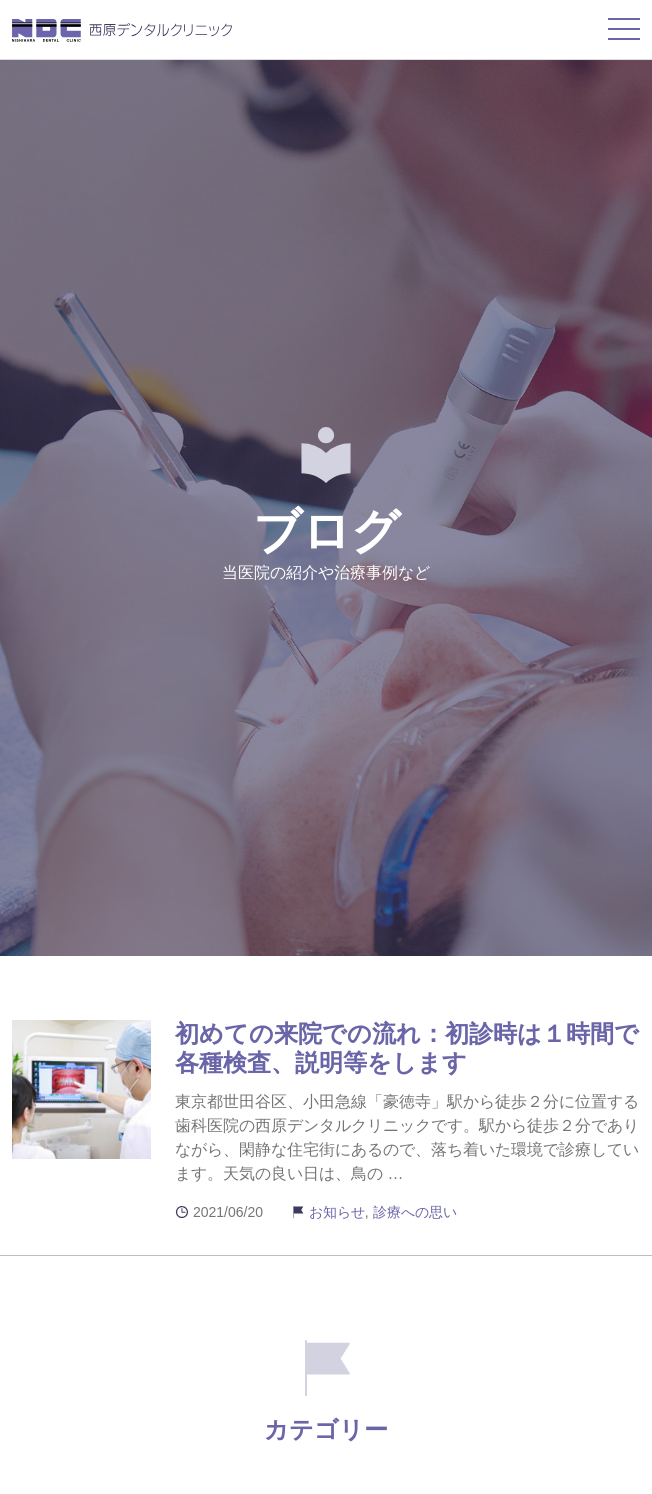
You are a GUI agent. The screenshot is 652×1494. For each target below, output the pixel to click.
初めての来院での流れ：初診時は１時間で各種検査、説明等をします (407, 1048)
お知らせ (337, 1212)
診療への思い (415, 1212)
